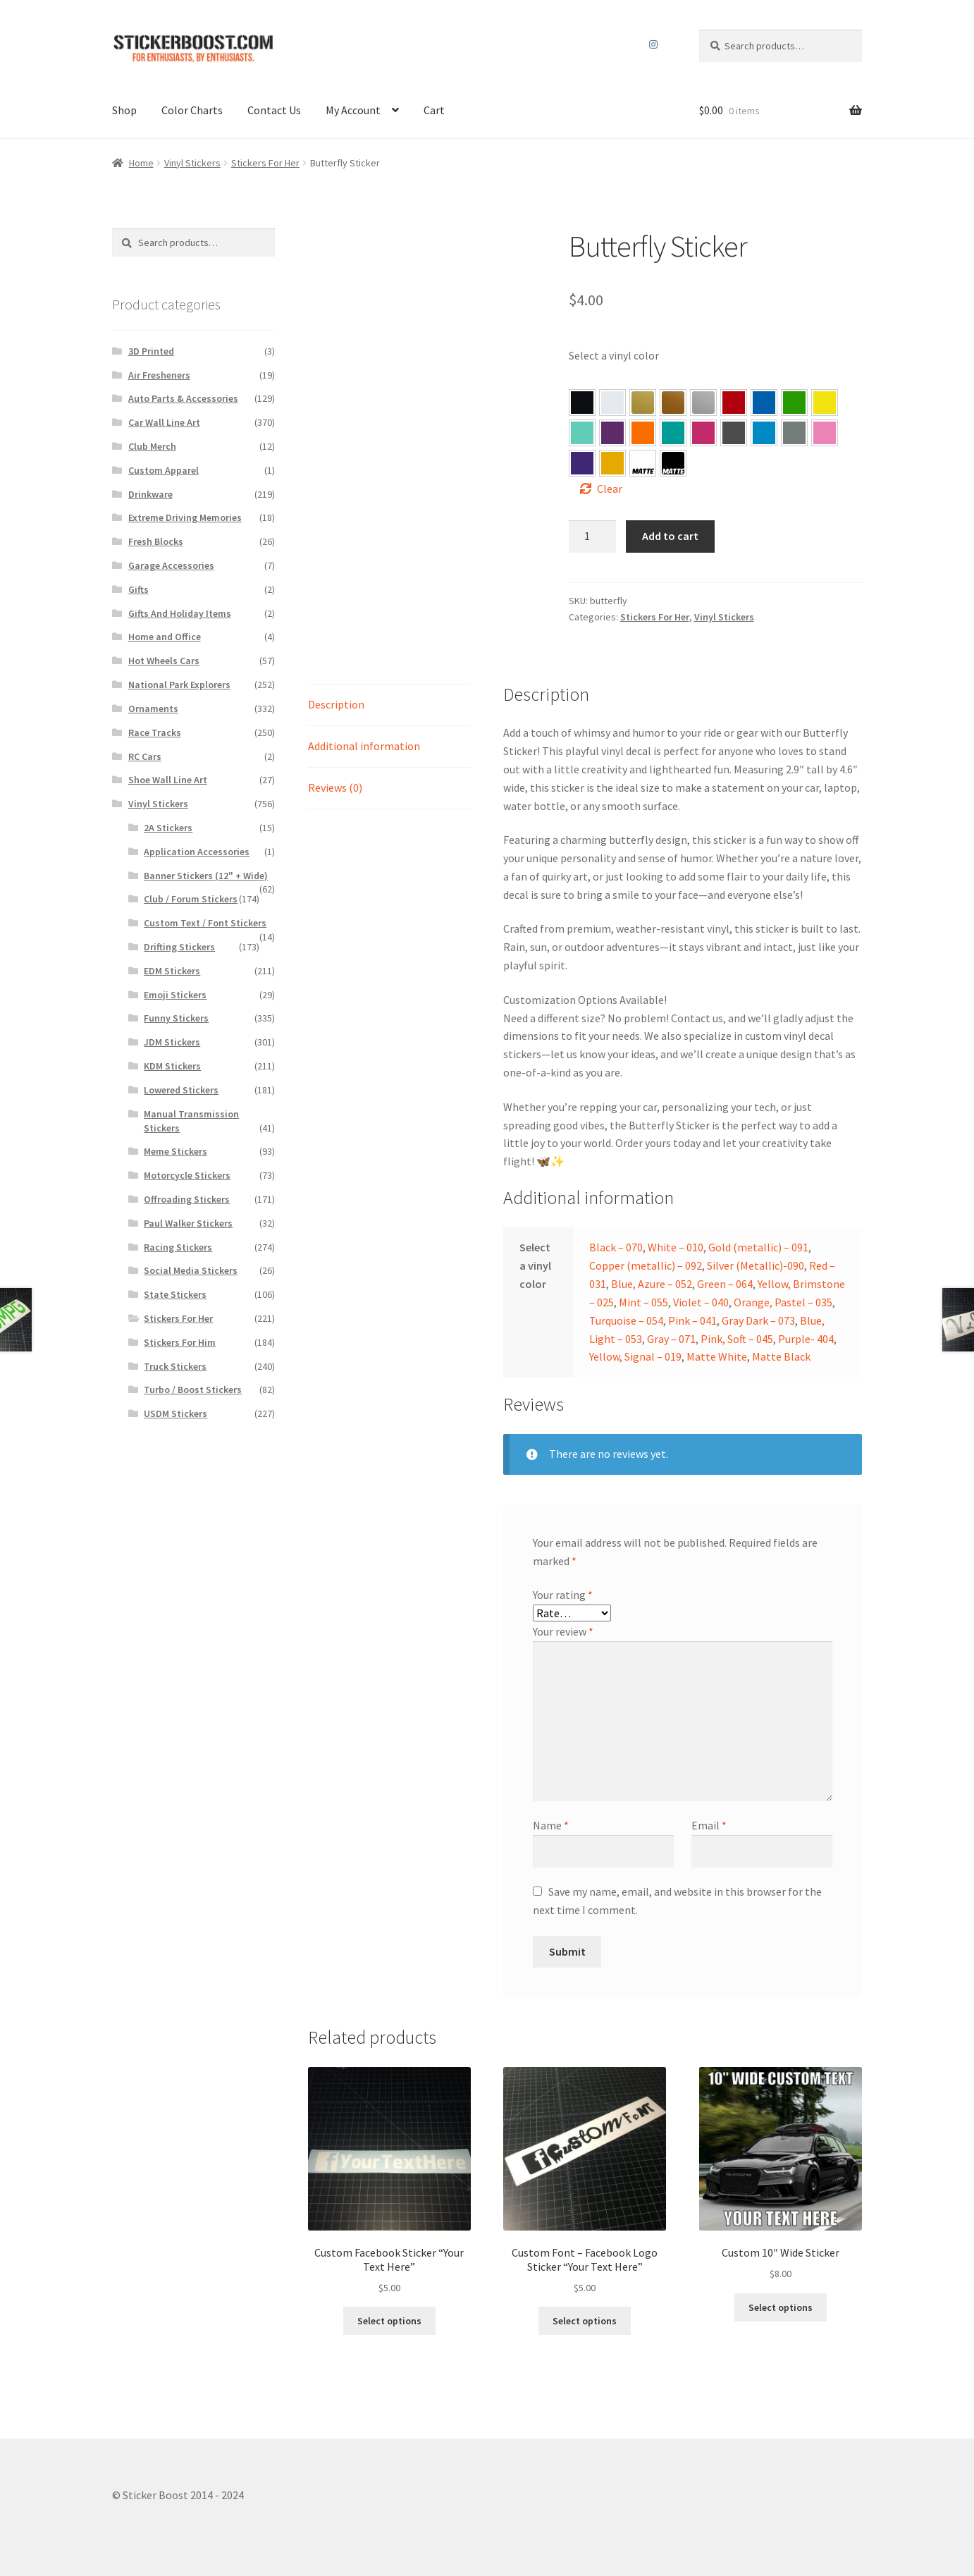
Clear (609, 489)
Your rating (563, 1595)
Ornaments (153, 708)
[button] (582, 402)
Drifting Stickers (179, 946)
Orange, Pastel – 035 (642, 433)
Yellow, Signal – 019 (612, 463)
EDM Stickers (172, 970)
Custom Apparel (163, 470)
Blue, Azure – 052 (764, 402)
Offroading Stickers (187, 1199)
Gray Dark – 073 (733, 433)
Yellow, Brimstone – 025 (824, 402)
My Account (353, 110)
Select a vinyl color (614, 355)
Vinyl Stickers (192, 163)
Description (336, 704)
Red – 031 (733, 402)
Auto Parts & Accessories (183, 398)
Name (551, 1825)
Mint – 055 (582, 433)
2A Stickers (168, 827)
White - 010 (612, 402)
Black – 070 (616, 1247)
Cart (434, 110)
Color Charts (192, 110)
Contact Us (274, 110)
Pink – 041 (703, 433)
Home (141, 163)
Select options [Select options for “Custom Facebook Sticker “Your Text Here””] (389, 2320)
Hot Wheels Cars (163, 660)
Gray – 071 (794, 433)
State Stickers (175, 1294)
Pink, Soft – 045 (824, 433)
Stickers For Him (180, 1342)
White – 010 (675, 1247)
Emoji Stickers (175, 994)
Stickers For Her (265, 163)
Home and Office (164, 636)
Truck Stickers (175, 1366)
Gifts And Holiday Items (179, 613)
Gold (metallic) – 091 (758, 1247)
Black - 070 (582, 402)
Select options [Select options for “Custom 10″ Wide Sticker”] (780, 2307)
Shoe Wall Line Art (167, 779)
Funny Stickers (176, 1018)
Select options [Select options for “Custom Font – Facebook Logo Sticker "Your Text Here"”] (585, 2320)
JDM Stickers (172, 1042)
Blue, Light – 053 (764, 433)
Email (709, 1825)
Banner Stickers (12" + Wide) (206, 875)
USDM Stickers (175, 1413)
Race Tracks (154, 732)
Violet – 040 (612, 433)
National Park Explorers (179, 684)
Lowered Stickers (181, 1090)
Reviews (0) (335, 787)
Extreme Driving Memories (185, 517)
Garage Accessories (171, 565)
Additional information (364, 746)
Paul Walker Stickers (188, 1223)
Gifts (138, 589)
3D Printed (151, 351)
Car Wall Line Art (164, 422)
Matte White (716, 1356)
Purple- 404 (582, 463)
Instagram (654, 44)
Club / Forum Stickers (191, 899)
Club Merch (152, 446)
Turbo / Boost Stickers (193, 1389)
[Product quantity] (593, 536)
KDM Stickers (172, 1066)
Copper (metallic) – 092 (645, 1265)
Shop (124, 110)
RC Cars (144, 756)
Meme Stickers (175, 1151)
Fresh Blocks (155, 541)
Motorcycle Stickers (187, 1175)
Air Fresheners (159, 375)
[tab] (389, 705)
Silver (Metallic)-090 (755, 1265)
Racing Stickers (178, 1247)
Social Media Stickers (191, 1270)
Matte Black (781, 1356)
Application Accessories (196, 851)
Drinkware (150, 494)
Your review (563, 1631)
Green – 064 (794, 402)
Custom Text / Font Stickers (205, 922)
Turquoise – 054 (673, 433)
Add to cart (670, 536)
